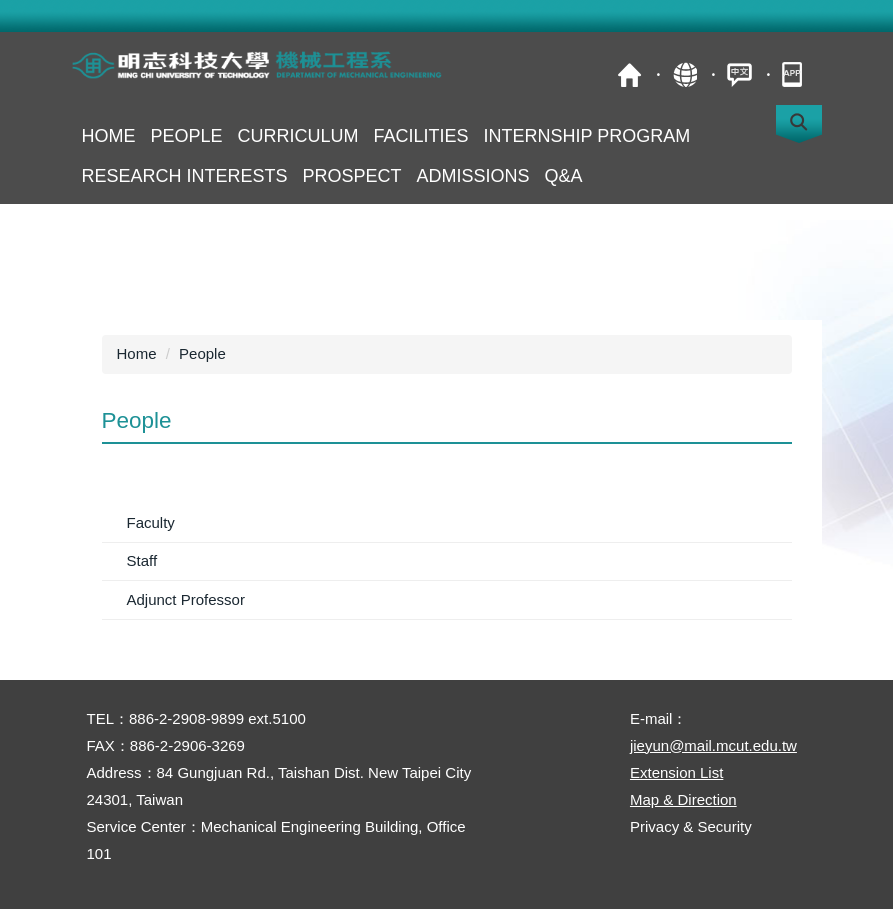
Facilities (421, 136)
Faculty (151, 522)
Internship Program (587, 136)
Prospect (352, 176)
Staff (142, 560)
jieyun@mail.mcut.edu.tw (713, 745)
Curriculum (298, 136)
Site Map (684, 74)
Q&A (564, 176)
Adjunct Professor (186, 599)
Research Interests (185, 176)
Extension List (676, 772)
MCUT (629, 74)
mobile (794, 74)
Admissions (473, 176)
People (187, 136)
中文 (739, 74)
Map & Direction (683, 799)
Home (109, 136)
